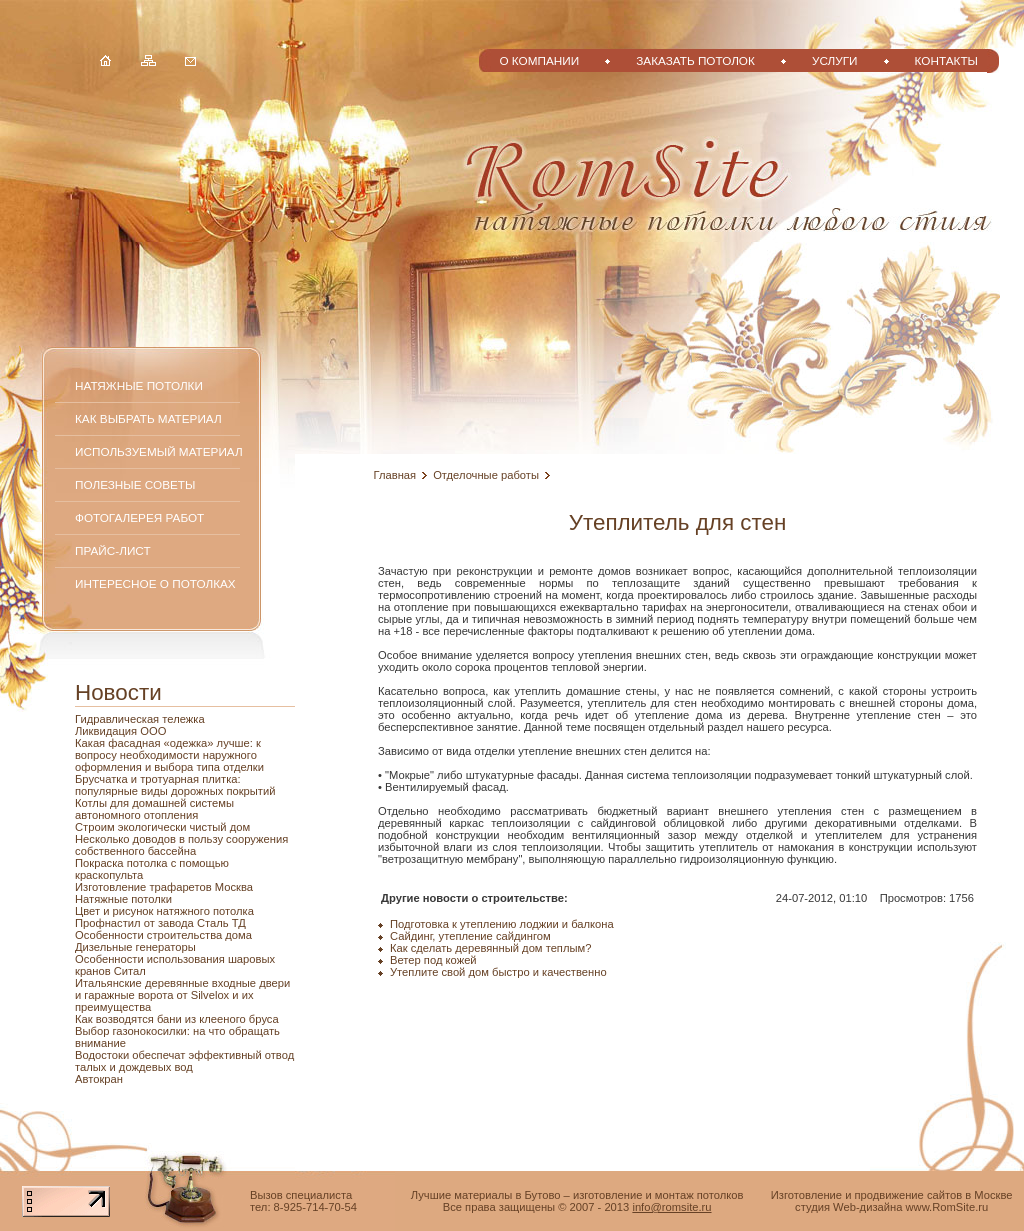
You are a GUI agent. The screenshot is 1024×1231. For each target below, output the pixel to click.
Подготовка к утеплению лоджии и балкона (502, 924)
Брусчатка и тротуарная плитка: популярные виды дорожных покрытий (175, 785)
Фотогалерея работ (139, 517)
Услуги (835, 60)
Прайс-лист (113, 550)
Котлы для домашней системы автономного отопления (154, 809)
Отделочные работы (486, 475)
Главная (395, 475)
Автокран (99, 1079)
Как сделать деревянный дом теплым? (490, 948)
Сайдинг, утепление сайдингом (470, 936)
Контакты (946, 60)
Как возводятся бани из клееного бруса (177, 1019)
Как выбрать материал (148, 418)
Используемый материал (159, 451)
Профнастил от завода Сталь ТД (160, 923)
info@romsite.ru (671, 1207)
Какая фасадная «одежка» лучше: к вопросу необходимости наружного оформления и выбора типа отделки (169, 755)
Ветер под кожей (433, 960)
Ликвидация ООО (120, 731)
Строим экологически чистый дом (162, 827)
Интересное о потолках (155, 583)
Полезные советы (135, 484)
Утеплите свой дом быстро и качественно (498, 972)
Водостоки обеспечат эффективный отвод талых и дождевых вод (184, 1061)
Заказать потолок (695, 60)
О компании (539, 60)
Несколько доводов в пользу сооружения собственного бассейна (181, 845)
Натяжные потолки (139, 385)
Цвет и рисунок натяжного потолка (164, 911)
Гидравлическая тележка (140, 719)
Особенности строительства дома (163, 935)
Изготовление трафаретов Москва (164, 887)
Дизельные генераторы (135, 947)
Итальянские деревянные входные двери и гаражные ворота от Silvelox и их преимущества (182, 995)
